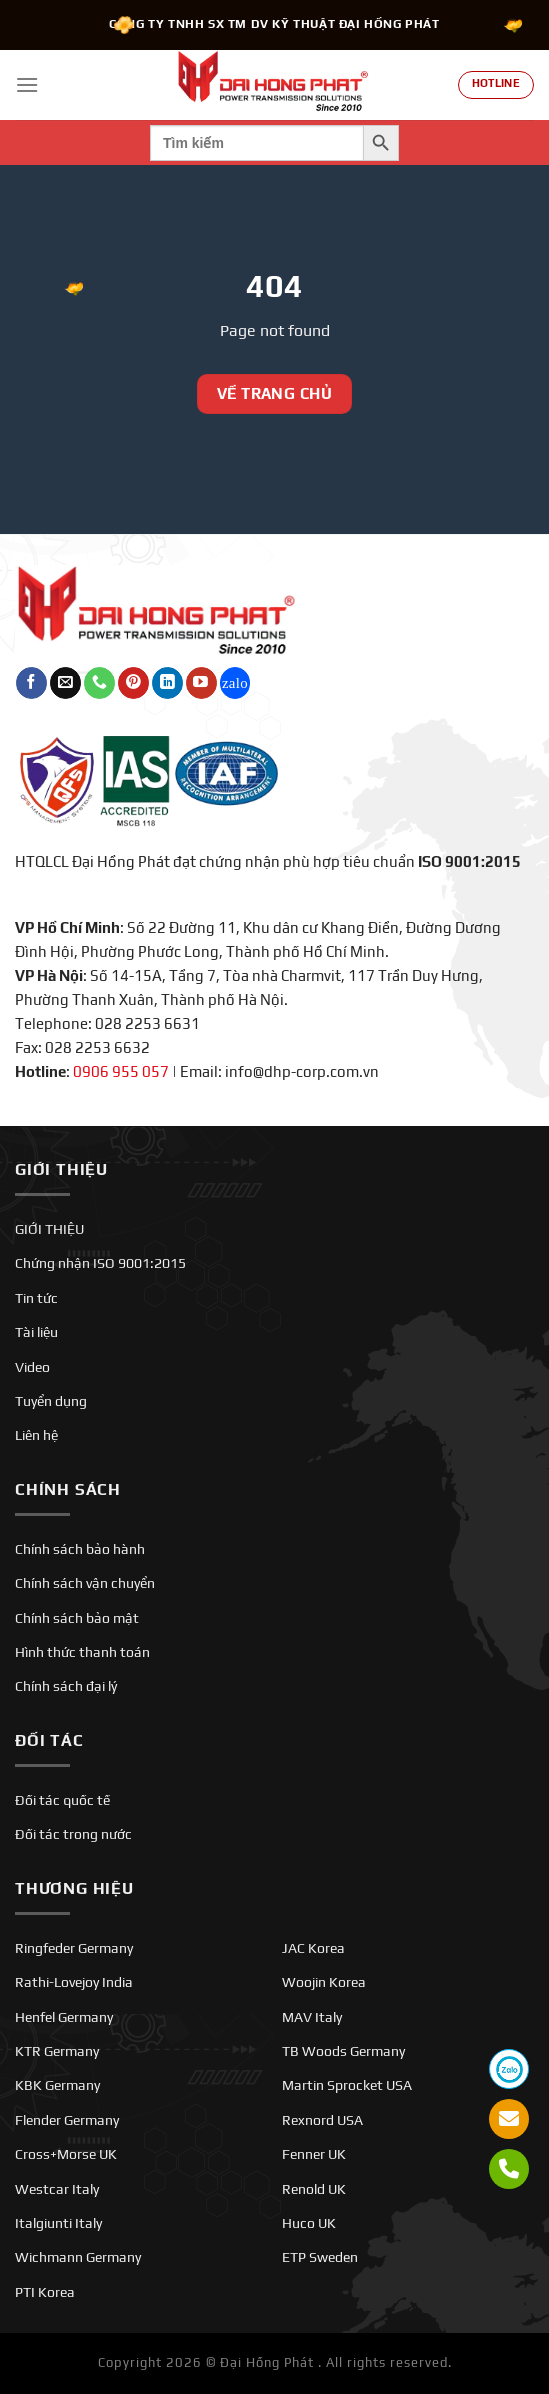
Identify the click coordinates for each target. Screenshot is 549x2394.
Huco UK (309, 2223)
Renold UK (314, 2189)
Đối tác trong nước (73, 1834)
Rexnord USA (322, 2120)
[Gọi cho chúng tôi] (99, 683)
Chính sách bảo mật (77, 1618)
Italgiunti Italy (58, 2223)
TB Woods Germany (343, 2051)
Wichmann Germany (78, 2257)
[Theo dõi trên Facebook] (31, 683)
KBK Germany (57, 2085)
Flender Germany (67, 2120)
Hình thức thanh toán (82, 1652)
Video (32, 1367)
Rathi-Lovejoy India (74, 1982)
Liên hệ (36, 1435)
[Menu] (27, 84)
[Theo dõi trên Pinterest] (133, 683)
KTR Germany (57, 2051)
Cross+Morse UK (66, 2154)
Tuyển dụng (51, 1401)
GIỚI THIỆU (49, 1229)
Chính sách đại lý (66, 1686)
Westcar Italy (57, 2189)
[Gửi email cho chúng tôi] (65, 683)
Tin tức (36, 1298)
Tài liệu (36, 1332)
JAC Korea (313, 1948)
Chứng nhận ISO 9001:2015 (100, 1263)
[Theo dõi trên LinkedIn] (167, 683)
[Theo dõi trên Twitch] (235, 683)
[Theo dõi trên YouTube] (201, 683)
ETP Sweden (320, 2257)
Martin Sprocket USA (347, 2085)
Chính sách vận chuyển (85, 1583)
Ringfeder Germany (74, 1948)
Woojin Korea (324, 1982)
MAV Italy (312, 2017)
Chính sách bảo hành (80, 1549)
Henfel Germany (64, 2017)
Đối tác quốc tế (62, 1800)
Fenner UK (314, 2154)
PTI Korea (45, 2292)
